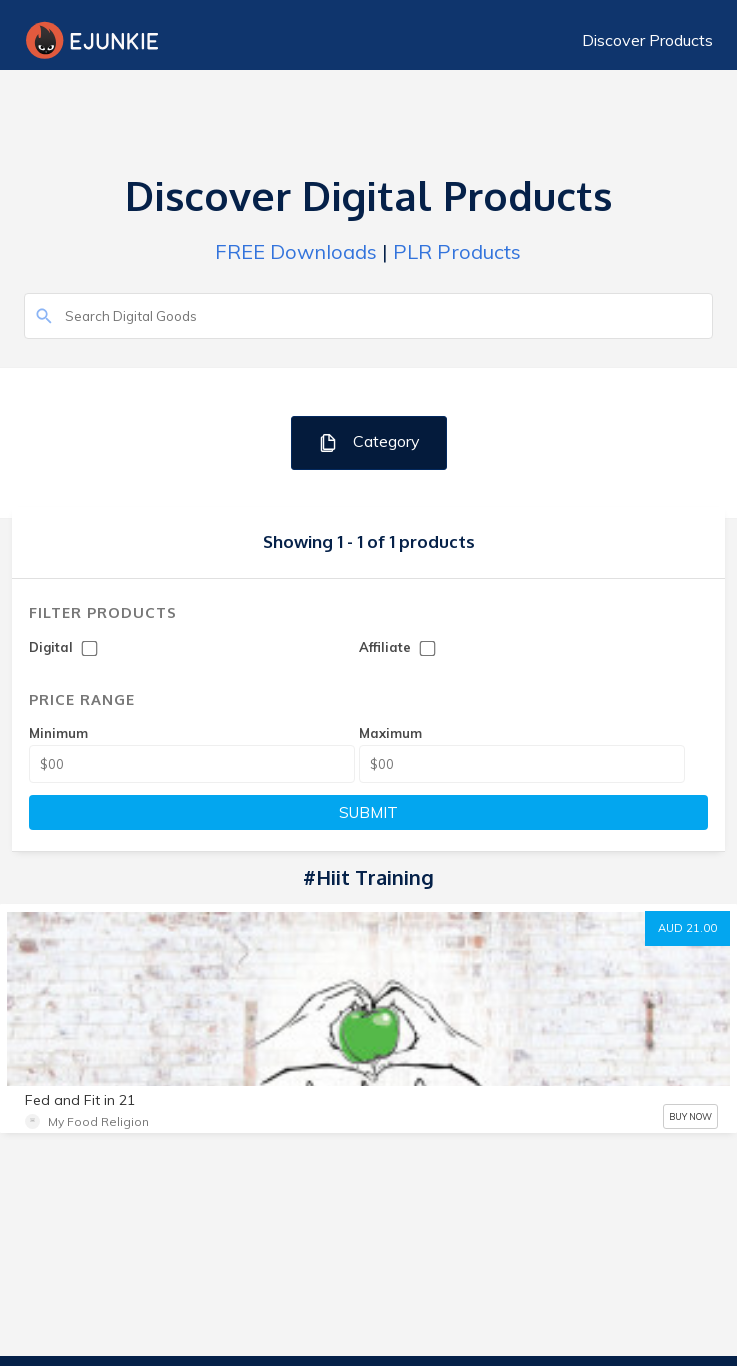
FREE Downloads (296, 251)
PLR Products (457, 251)
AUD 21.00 (687, 928)
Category (368, 442)
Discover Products (647, 40)
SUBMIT (368, 812)
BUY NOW (690, 1116)
